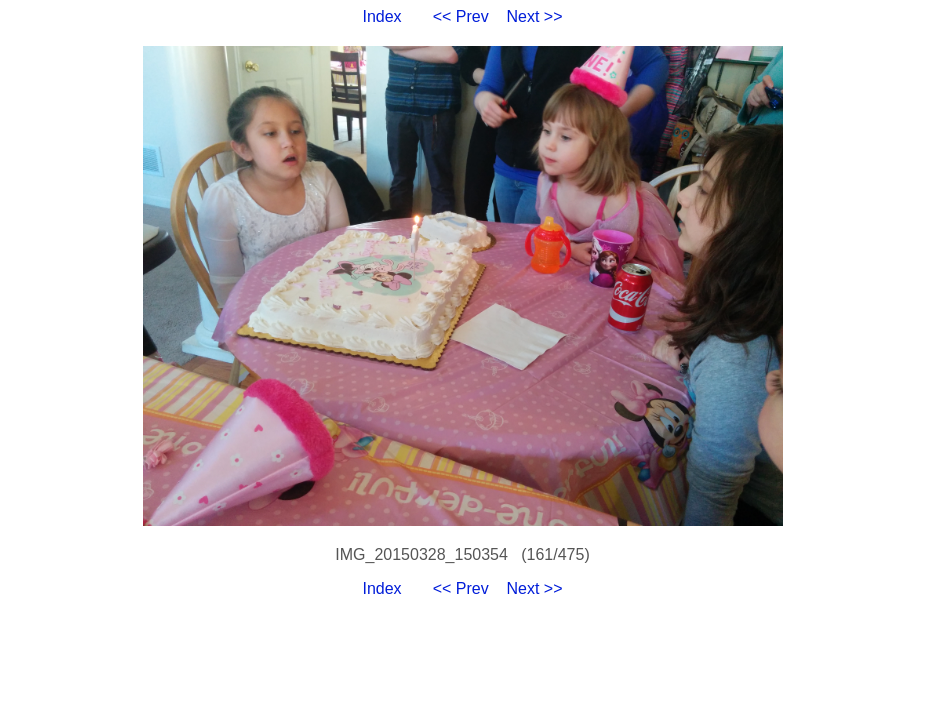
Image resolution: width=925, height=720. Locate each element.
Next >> (535, 16)
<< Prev (461, 16)
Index (381, 16)
